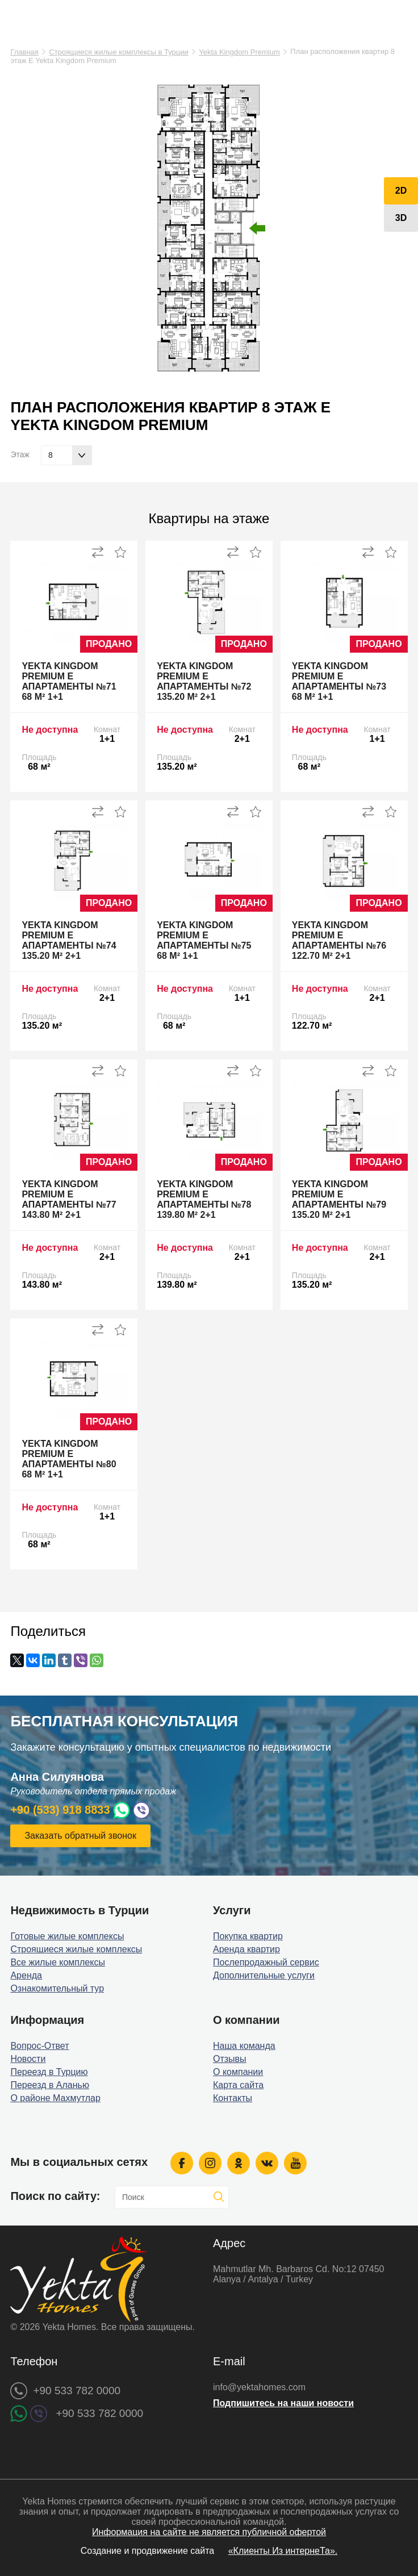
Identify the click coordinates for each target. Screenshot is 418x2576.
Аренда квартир (246, 1949)
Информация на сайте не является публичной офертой (209, 2532)
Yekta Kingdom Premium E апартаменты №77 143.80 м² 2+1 (69, 1199)
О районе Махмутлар (55, 2098)
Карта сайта (238, 2085)
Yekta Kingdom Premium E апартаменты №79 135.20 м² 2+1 (339, 1199)
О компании (238, 2072)
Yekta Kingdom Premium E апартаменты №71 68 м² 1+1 (69, 681)
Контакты (232, 2098)
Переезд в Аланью (49, 2085)
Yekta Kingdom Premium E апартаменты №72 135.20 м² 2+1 (204, 681)
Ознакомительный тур (57, 1988)
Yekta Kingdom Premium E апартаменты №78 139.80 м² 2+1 (204, 1199)
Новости (27, 2059)
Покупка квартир (248, 1936)
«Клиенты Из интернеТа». (283, 2551)
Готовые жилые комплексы (67, 1936)
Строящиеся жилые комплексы (76, 1949)
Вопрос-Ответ (39, 2046)
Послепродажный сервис (266, 1962)
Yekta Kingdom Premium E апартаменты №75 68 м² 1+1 (204, 940)
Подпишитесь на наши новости (283, 2403)
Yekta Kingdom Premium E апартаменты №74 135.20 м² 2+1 (69, 940)
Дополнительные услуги (264, 1975)
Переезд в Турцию (48, 2072)
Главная (24, 52)
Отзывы (229, 2059)
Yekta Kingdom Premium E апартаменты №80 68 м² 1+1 (69, 1459)
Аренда (26, 1975)
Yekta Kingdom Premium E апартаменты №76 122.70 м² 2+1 (339, 940)
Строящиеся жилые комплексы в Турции (118, 52)
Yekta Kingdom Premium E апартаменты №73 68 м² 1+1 (339, 681)
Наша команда (244, 2046)
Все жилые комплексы (57, 1962)
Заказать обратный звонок (80, 1835)
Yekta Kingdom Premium (239, 52)
